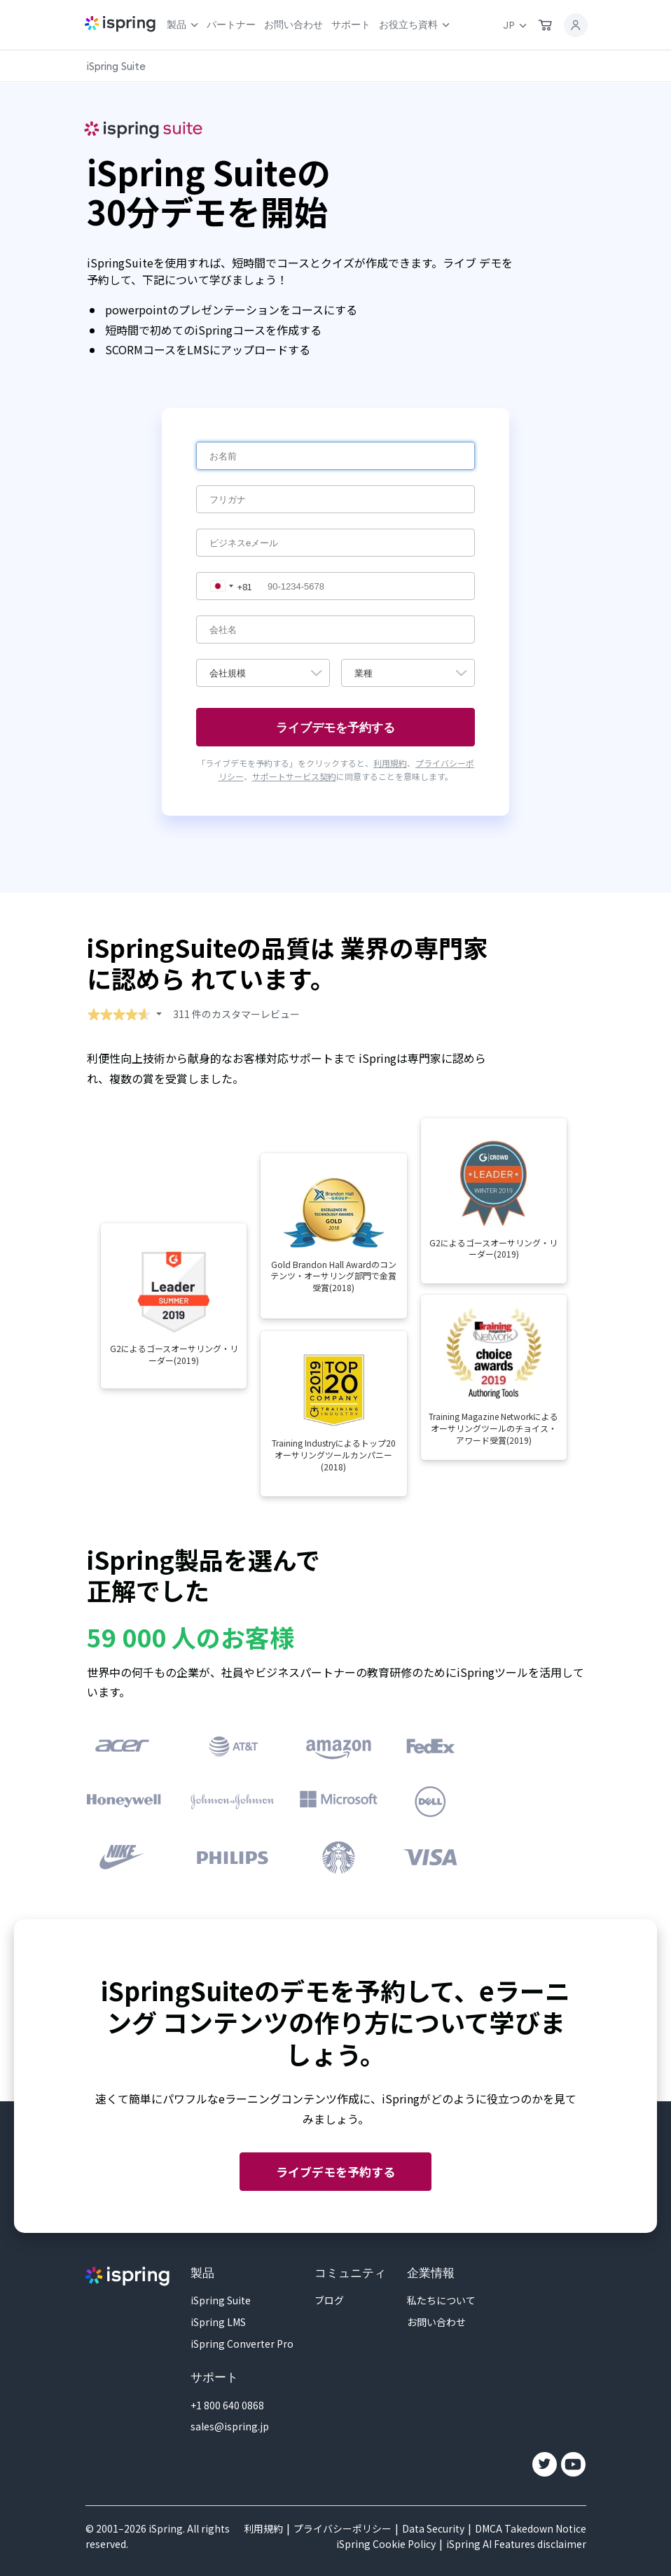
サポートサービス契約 (294, 776)
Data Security (433, 2528)
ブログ (329, 2300)
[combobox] (228, 586)
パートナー (231, 24)
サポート (351, 24)
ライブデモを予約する (335, 2171)
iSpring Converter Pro (242, 2344)
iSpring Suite (221, 2300)
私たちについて (441, 2300)
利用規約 (390, 763)
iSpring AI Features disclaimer (516, 2544)
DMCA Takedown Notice (530, 2528)
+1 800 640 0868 (227, 2405)
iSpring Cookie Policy (386, 2544)
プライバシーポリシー (342, 2528)
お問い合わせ (293, 24)
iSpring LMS (218, 2322)
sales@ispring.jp (230, 2426)
